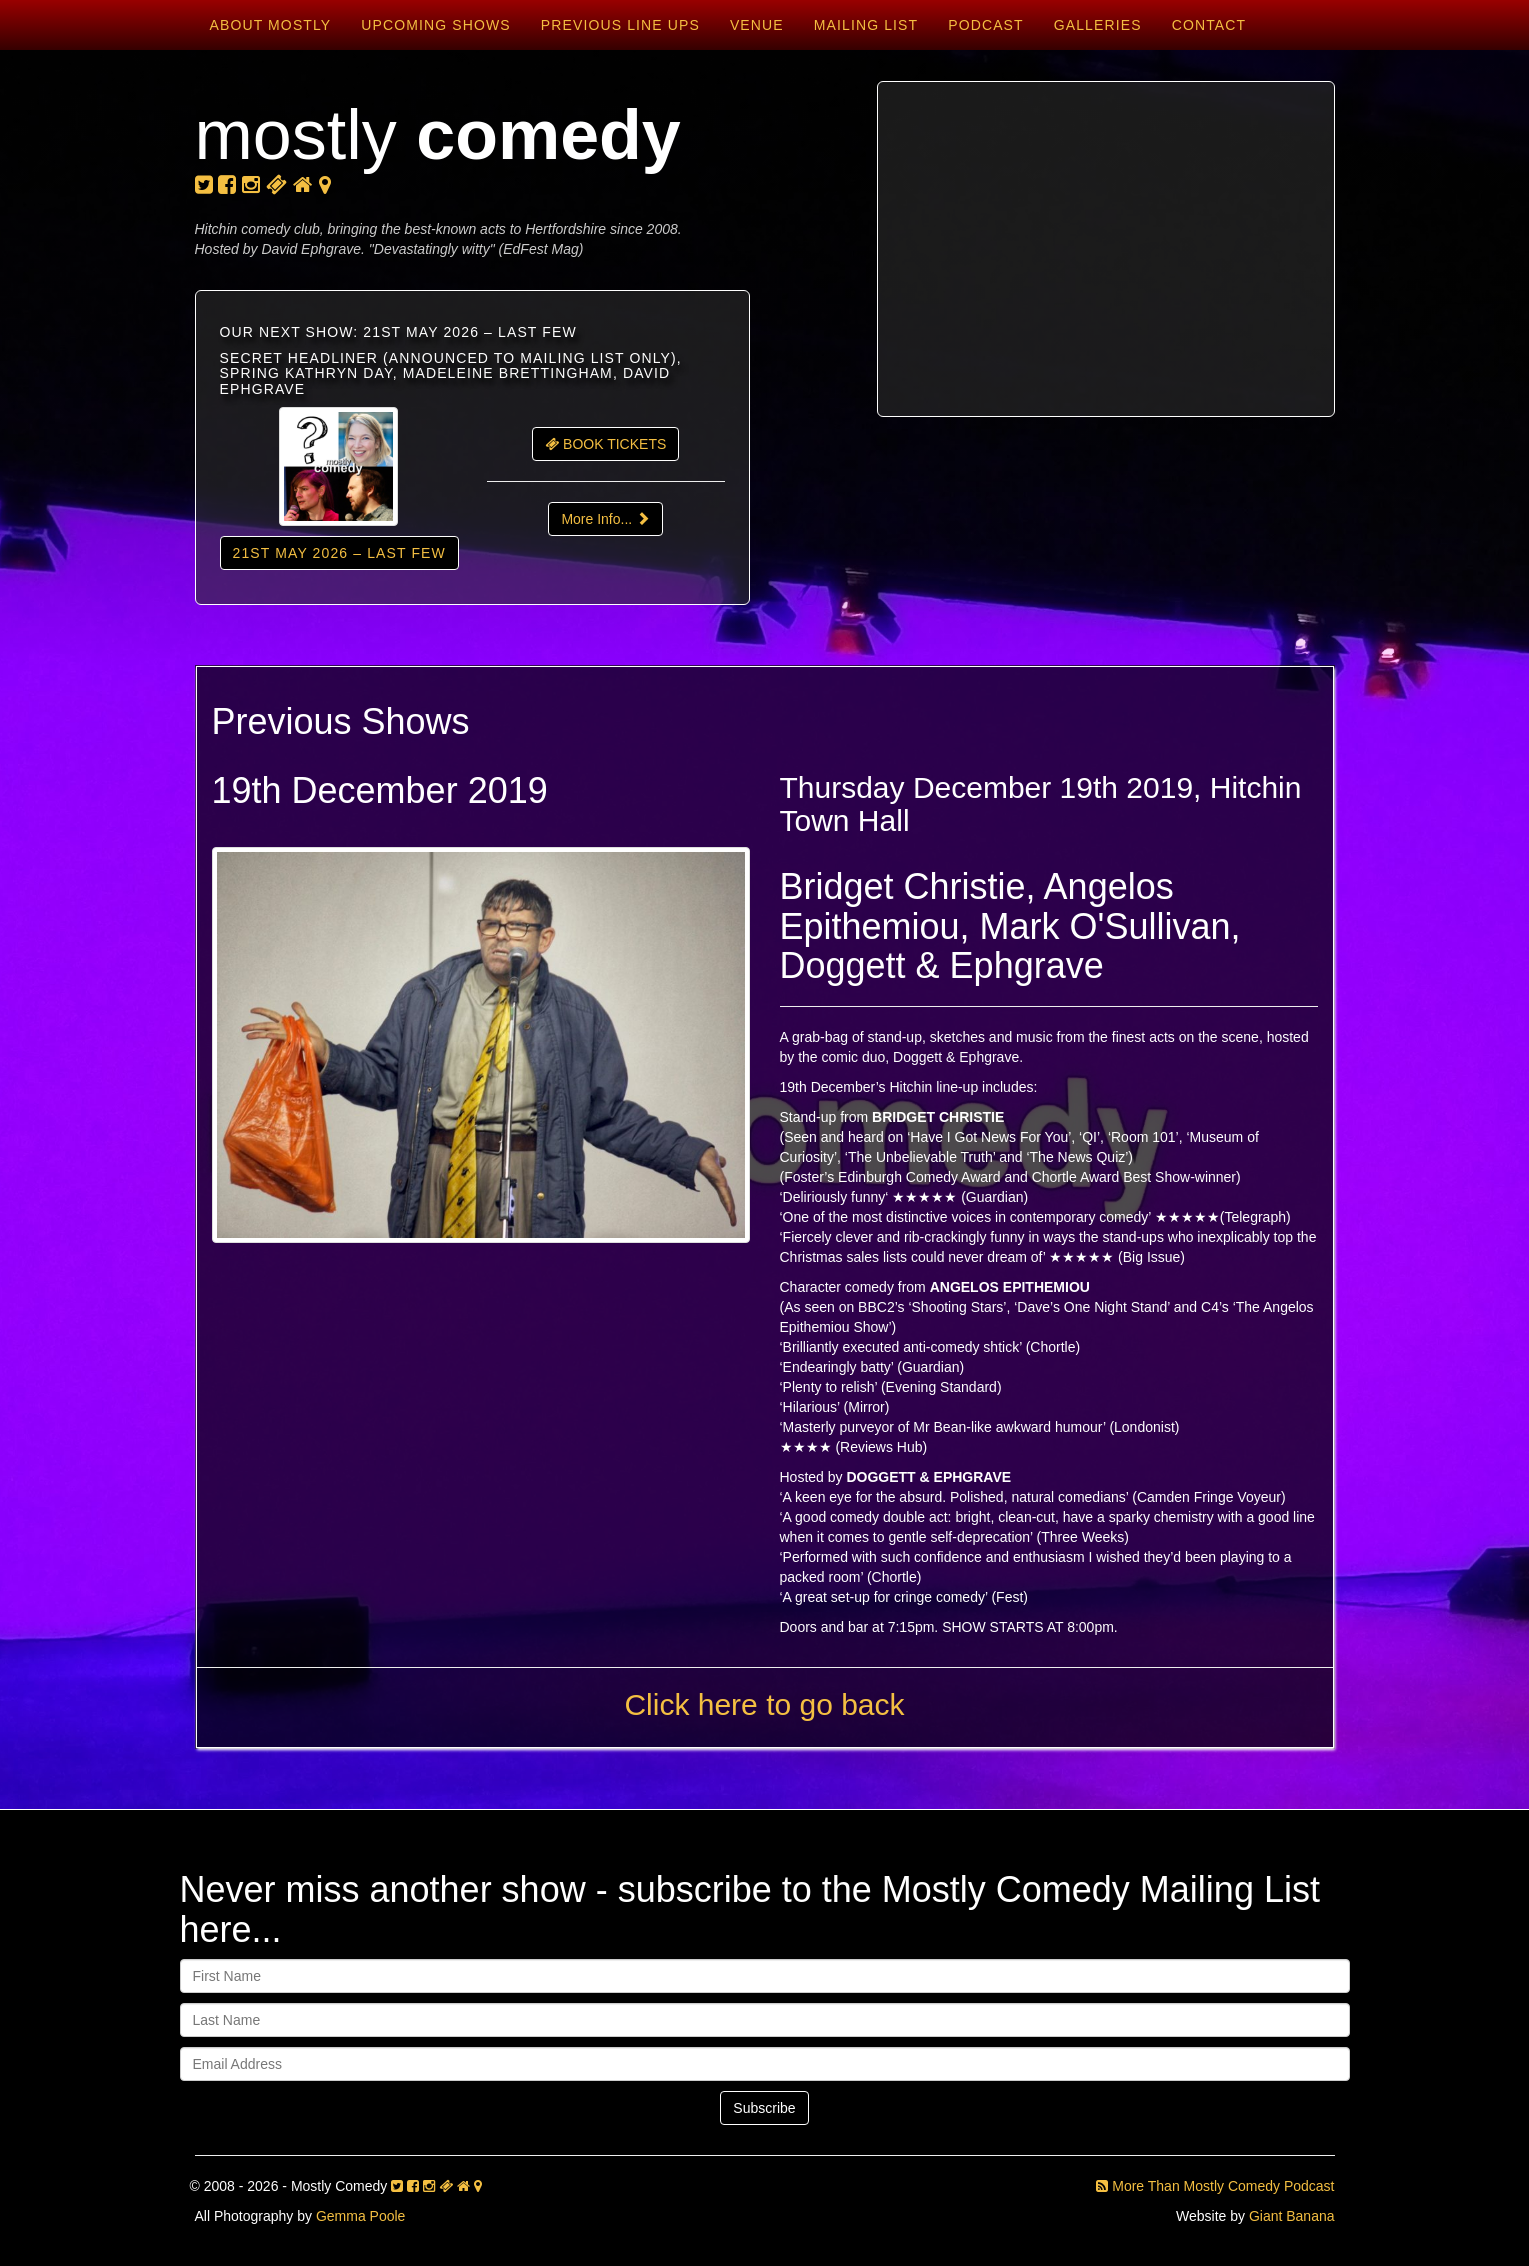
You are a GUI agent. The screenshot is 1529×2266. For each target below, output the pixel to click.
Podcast (986, 25)
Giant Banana (1292, 2216)
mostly (438, 135)
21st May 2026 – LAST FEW (339, 553)
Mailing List (866, 25)
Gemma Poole (360, 2216)
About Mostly (271, 25)
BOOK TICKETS (605, 444)
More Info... (605, 519)
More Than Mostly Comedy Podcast (1215, 2186)
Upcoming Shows (435, 25)
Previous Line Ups (620, 25)
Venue (757, 25)
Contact (1209, 25)
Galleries (1098, 25)
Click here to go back (764, 1704)
